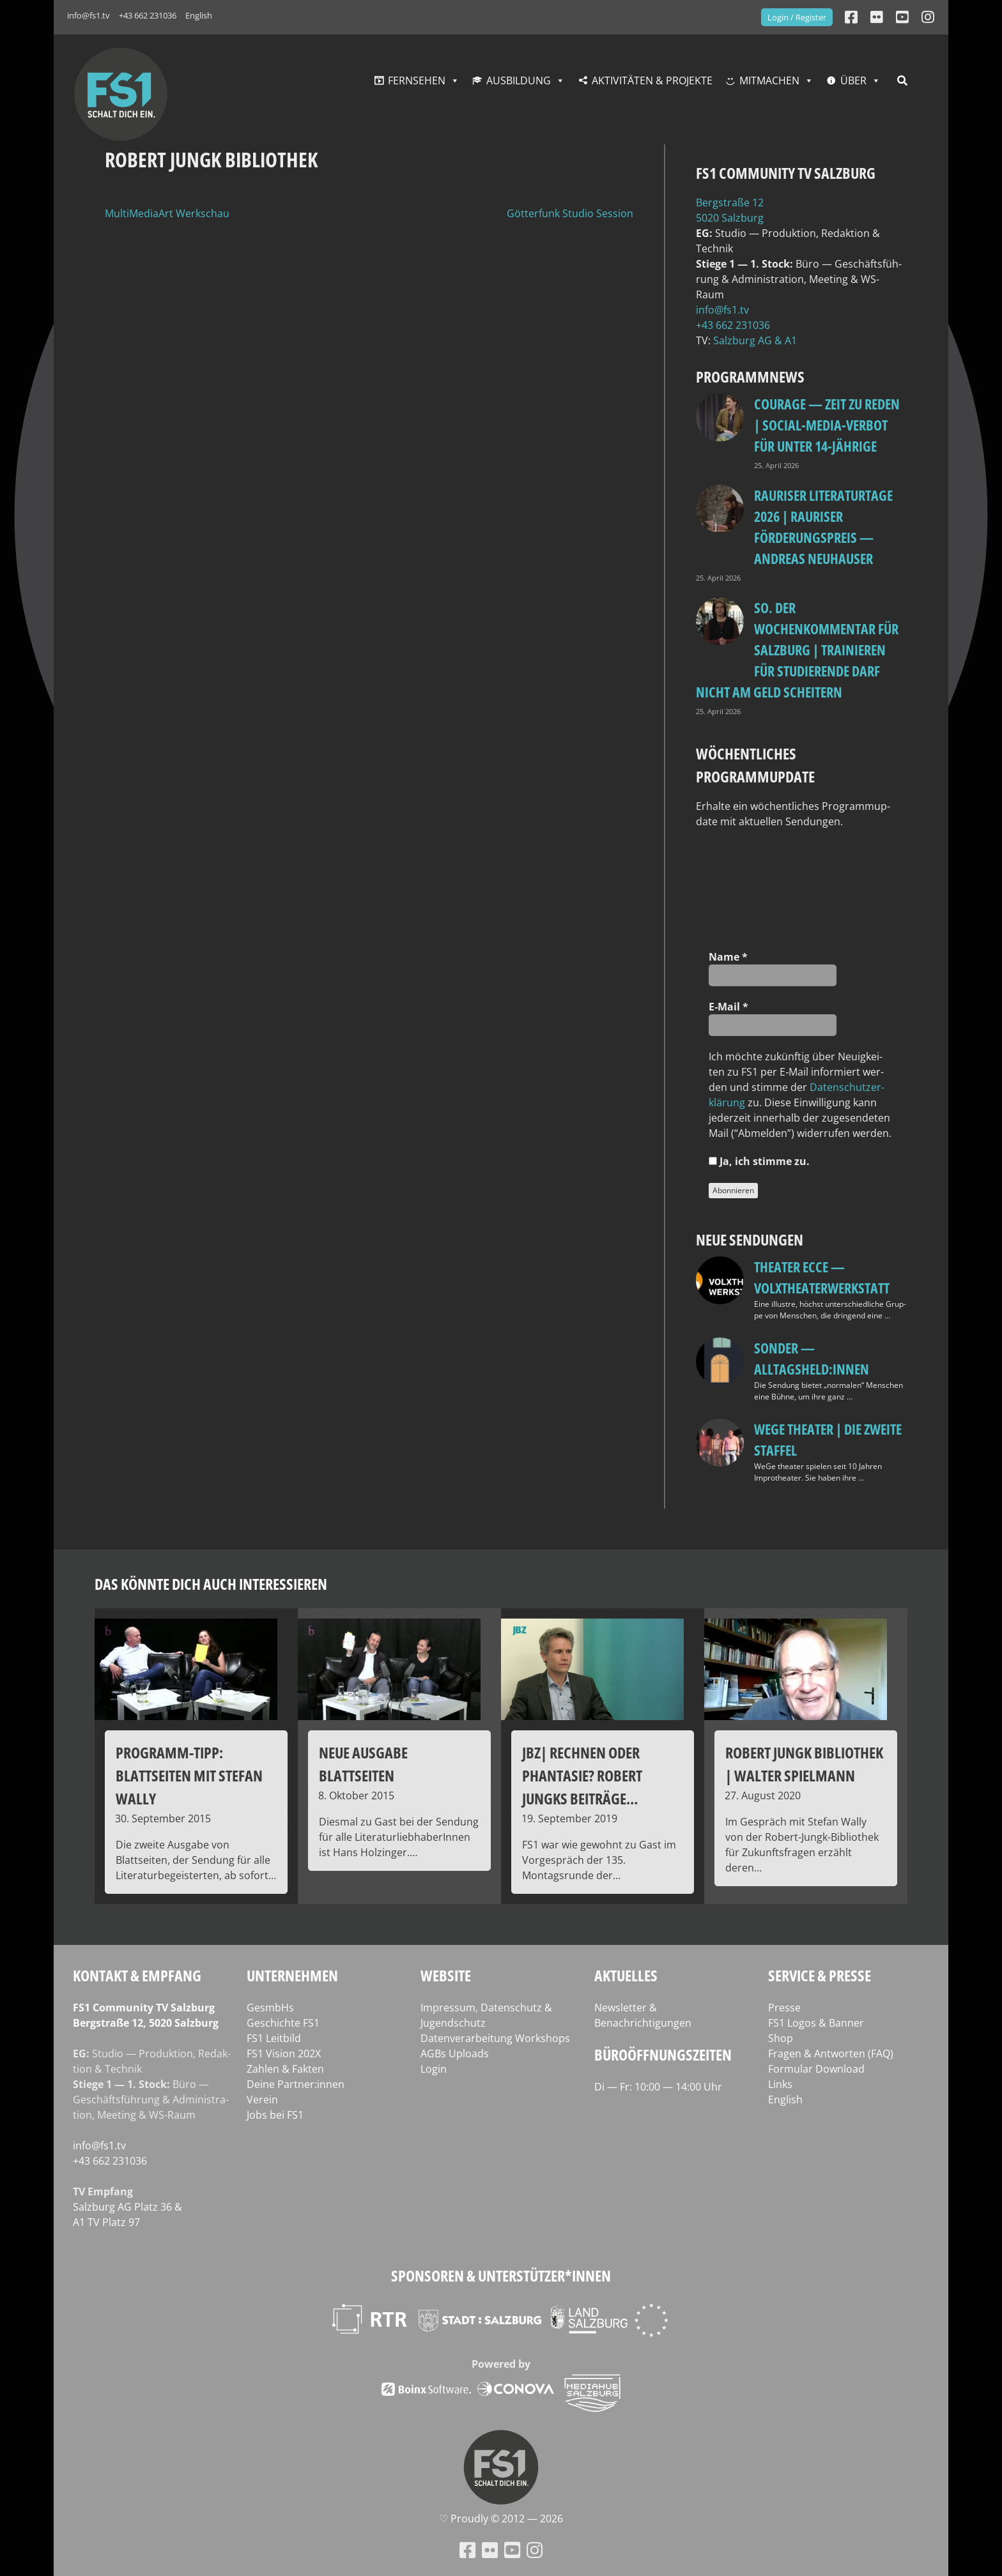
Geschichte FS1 (283, 2023)
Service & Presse (819, 1975)
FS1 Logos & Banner (816, 2023)
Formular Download (816, 2069)
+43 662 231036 (147, 15)
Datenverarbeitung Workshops (495, 2038)
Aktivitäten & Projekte (652, 80)
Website (445, 1975)
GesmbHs (270, 2008)
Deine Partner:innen (295, 2084)
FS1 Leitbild (274, 2038)
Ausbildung (518, 80)
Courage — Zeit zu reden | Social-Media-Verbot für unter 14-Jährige (827, 424)
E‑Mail (728, 1007)
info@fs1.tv (88, 15)
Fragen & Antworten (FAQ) (830, 2053)
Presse (784, 2008)
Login (433, 2069)
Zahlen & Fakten (285, 2069)
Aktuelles (626, 1975)
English (198, 15)
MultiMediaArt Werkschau (167, 213)
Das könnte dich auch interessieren (211, 1583)
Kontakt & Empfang (137, 1975)
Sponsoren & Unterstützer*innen (501, 2275)
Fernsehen (416, 80)
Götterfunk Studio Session (570, 213)
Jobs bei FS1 (275, 2115)
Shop (780, 2038)
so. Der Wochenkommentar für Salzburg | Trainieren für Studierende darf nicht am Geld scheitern (797, 649)
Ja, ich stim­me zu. (759, 1161)
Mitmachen (769, 80)
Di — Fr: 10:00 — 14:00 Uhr (658, 2087)
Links (780, 2084)
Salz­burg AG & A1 (755, 340)
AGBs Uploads (454, 2053)
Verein (262, 2099)
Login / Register (796, 17)
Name (728, 957)
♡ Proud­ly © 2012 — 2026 (501, 2518)
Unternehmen (292, 1975)
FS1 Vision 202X (284, 2053)
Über (853, 80)
